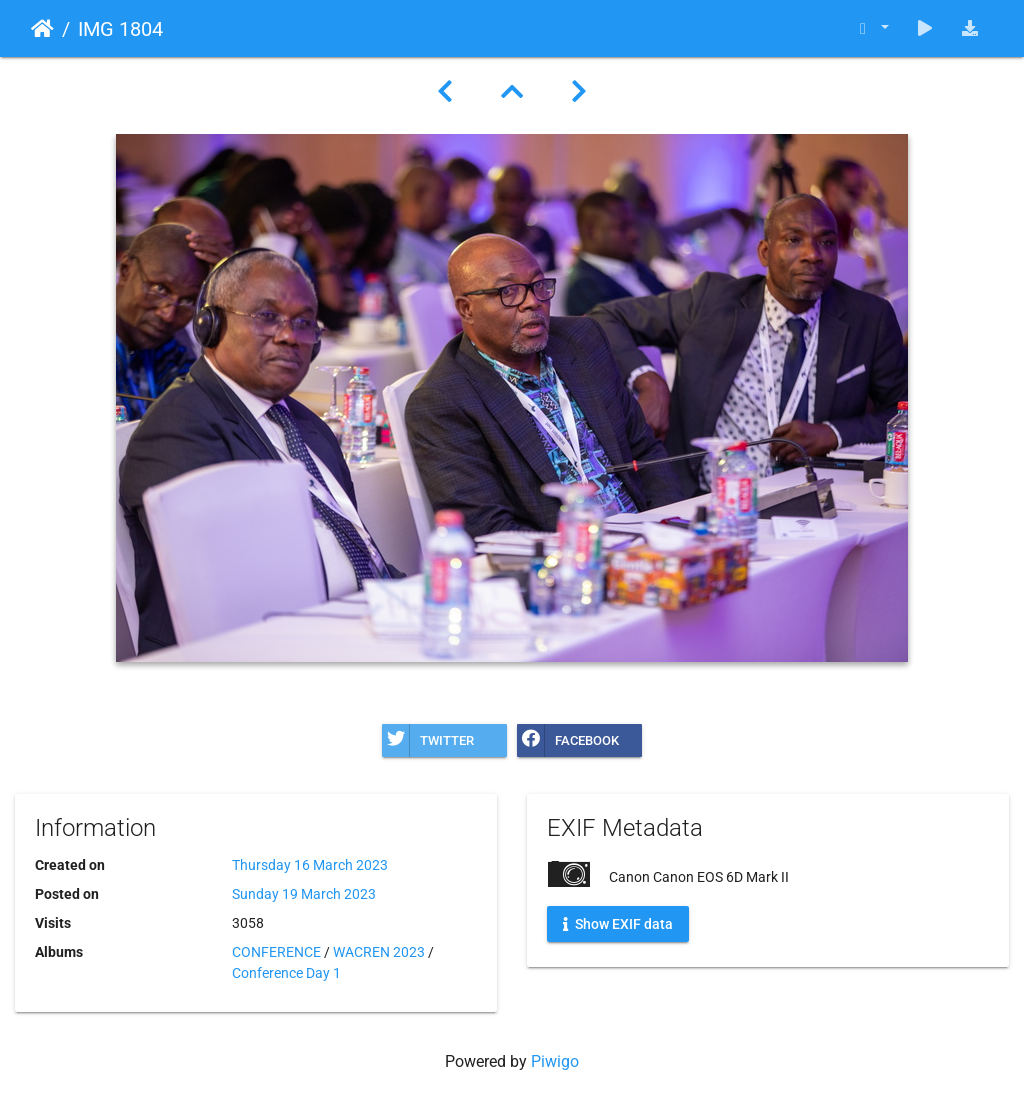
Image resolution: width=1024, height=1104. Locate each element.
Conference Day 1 (286, 973)
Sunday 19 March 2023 (304, 894)
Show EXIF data (618, 924)
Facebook (568, 740)
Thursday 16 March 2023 (310, 865)
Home (42, 29)
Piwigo (555, 1061)
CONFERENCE (276, 952)
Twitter (428, 740)
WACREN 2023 (379, 952)
